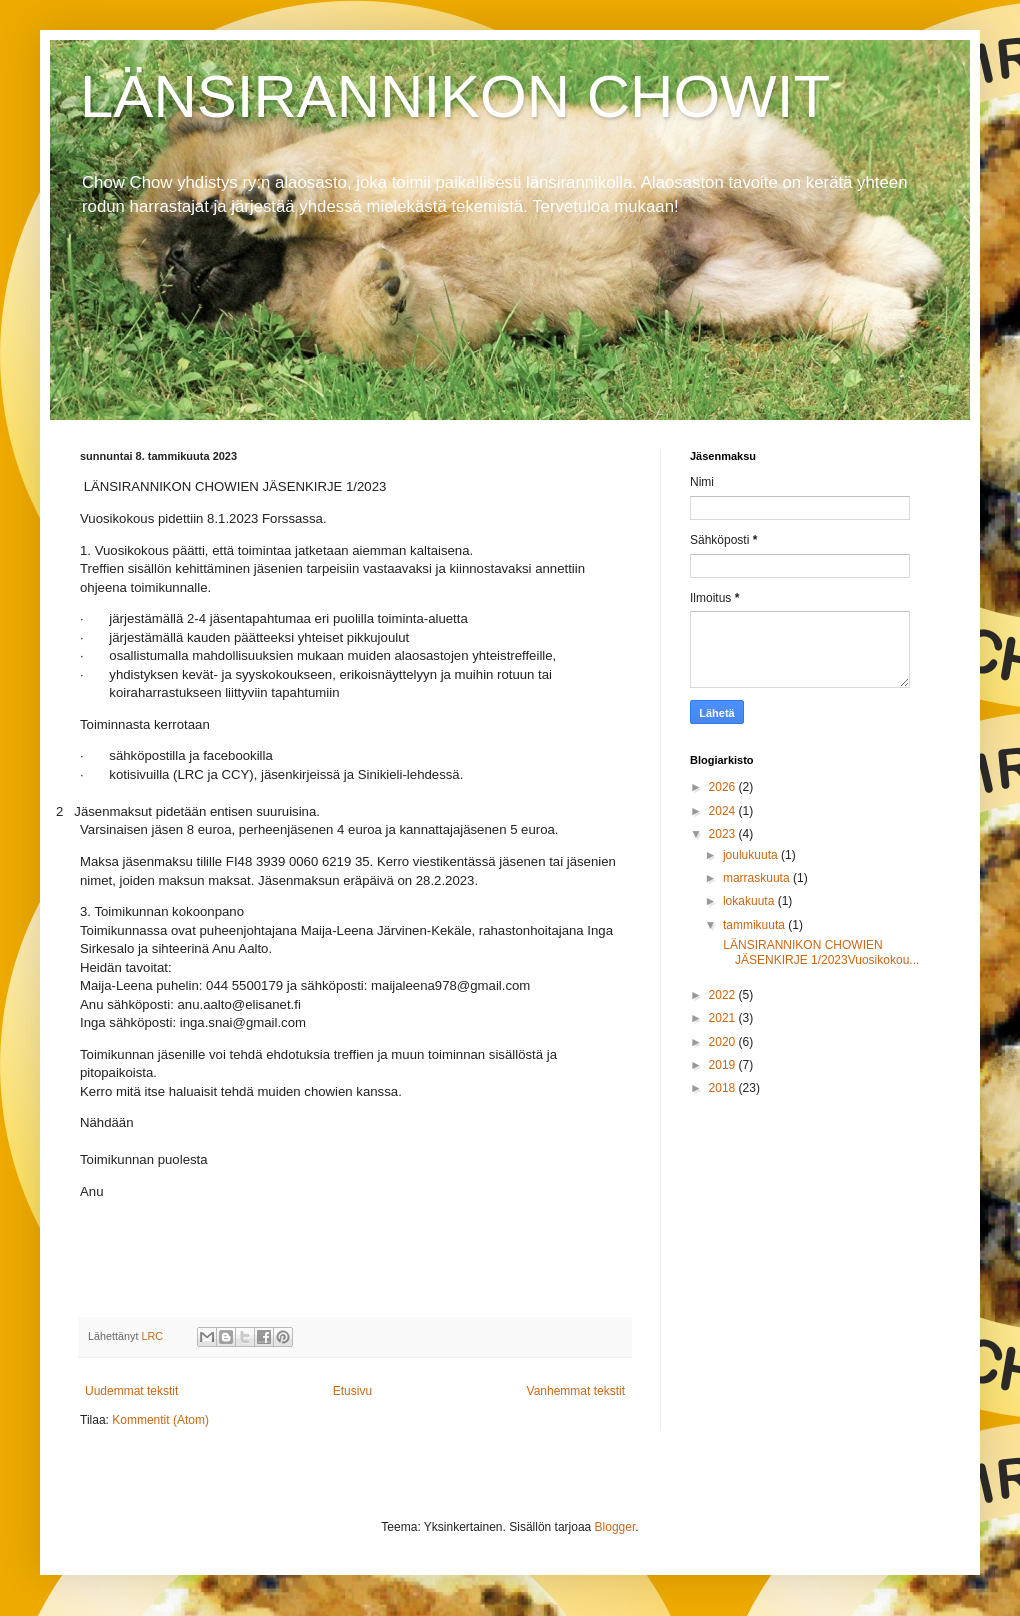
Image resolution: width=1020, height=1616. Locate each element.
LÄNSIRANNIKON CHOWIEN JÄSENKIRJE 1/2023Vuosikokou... (819, 952)
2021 (724, 1018)
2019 (724, 1065)
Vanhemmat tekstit (576, 1391)
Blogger (615, 1527)
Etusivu (352, 1391)
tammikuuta (755, 925)
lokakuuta (750, 901)
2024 (724, 811)
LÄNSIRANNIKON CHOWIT (455, 96)
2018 (724, 1088)
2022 (724, 995)
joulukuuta (752, 855)
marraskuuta (758, 878)
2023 (724, 834)
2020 (724, 1042)
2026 (724, 787)
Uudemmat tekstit (131, 1391)
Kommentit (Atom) (160, 1420)
